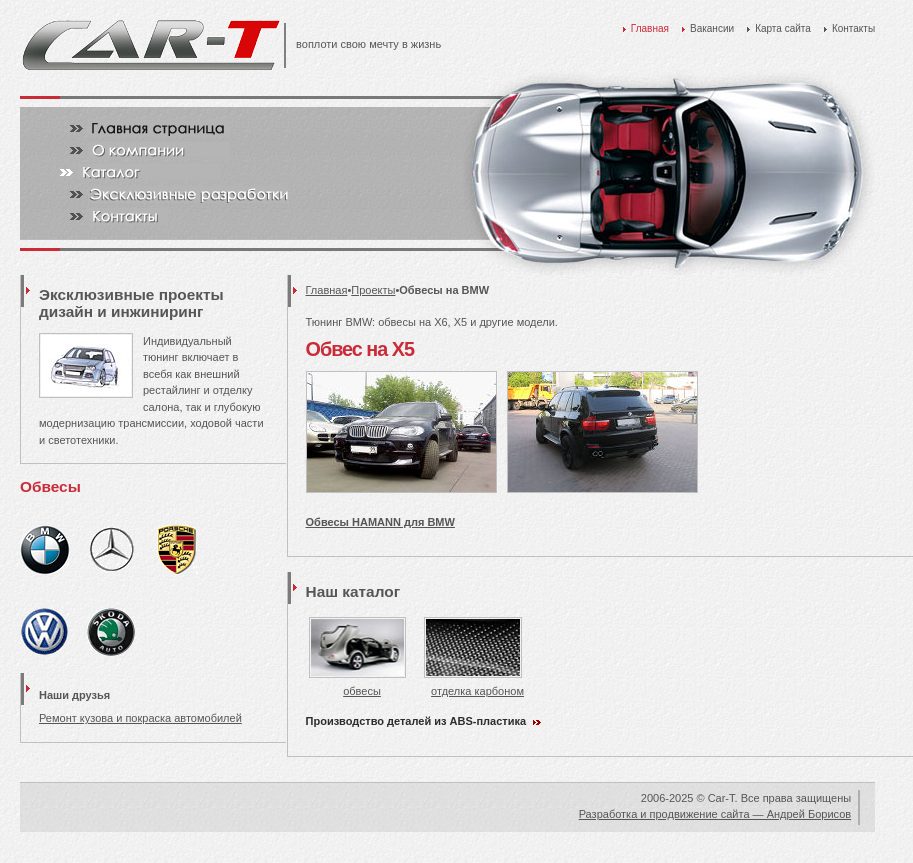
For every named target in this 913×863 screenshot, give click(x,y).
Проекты (373, 290)
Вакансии (712, 28)
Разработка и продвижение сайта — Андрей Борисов (715, 814)
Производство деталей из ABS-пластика (416, 721)
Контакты (853, 28)
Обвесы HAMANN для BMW (380, 522)
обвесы (357, 685)
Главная (650, 28)
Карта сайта (783, 28)
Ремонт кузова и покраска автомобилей (140, 718)
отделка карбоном (474, 685)
